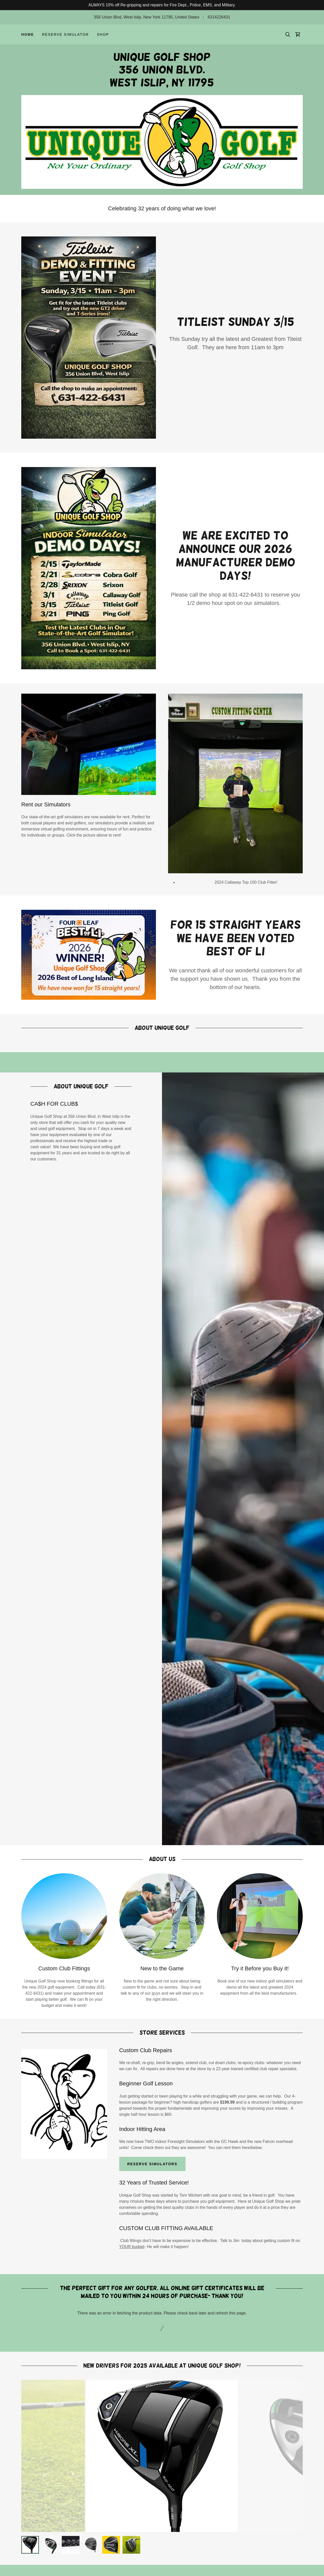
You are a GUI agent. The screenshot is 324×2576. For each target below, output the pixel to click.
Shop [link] (103, 34)
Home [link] (27, 34)
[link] (298, 34)
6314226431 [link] (219, 17)
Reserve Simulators (152, 2164)
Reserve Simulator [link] (65, 34)
